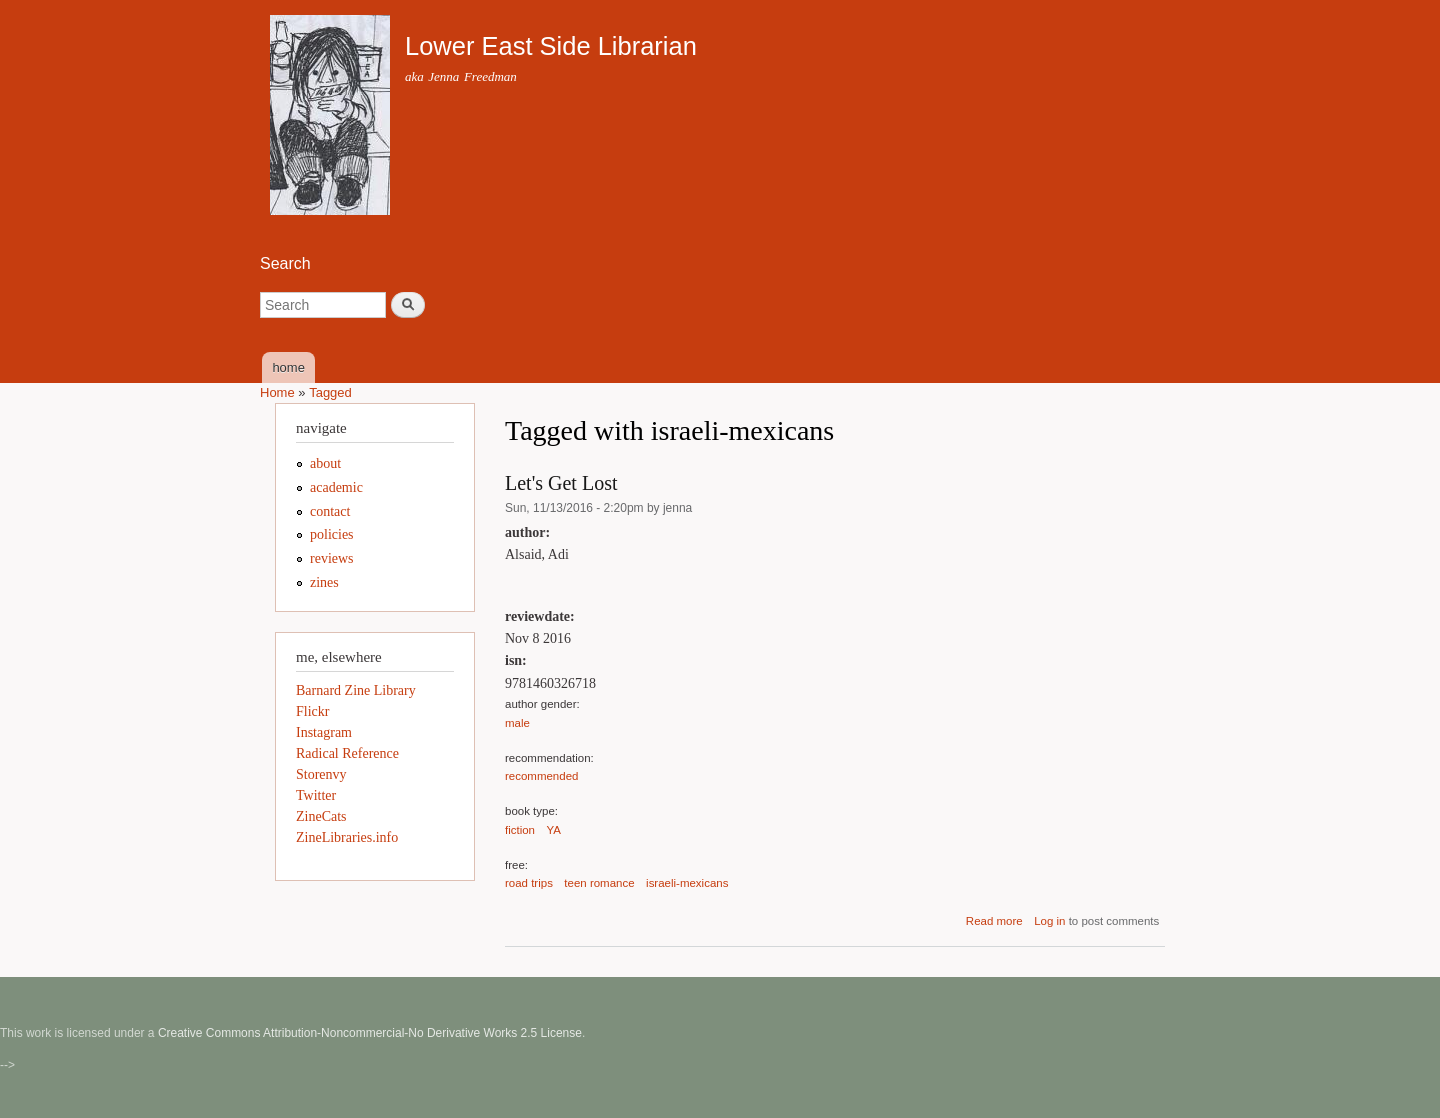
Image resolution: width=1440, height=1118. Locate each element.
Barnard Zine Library (356, 690)
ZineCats (321, 816)
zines (324, 582)
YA (554, 830)
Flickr (312, 711)
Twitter (316, 795)
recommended (541, 776)
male (517, 723)
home (288, 367)
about (325, 463)
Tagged (330, 392)
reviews (332, 558)
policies (332, 534)
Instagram (324, 732)
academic (336, 487)
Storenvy (321, 774)
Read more (994, 921)
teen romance (599, 883)
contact (330, 511)
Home (277, 392)
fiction (520, 830)
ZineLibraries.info (347, 837)
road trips (529, 883)
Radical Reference (347, 753)
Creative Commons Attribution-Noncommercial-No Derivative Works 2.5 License (370, 1033)
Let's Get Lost (561, 483)
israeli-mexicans (687, 883)
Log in (1049, 921)
